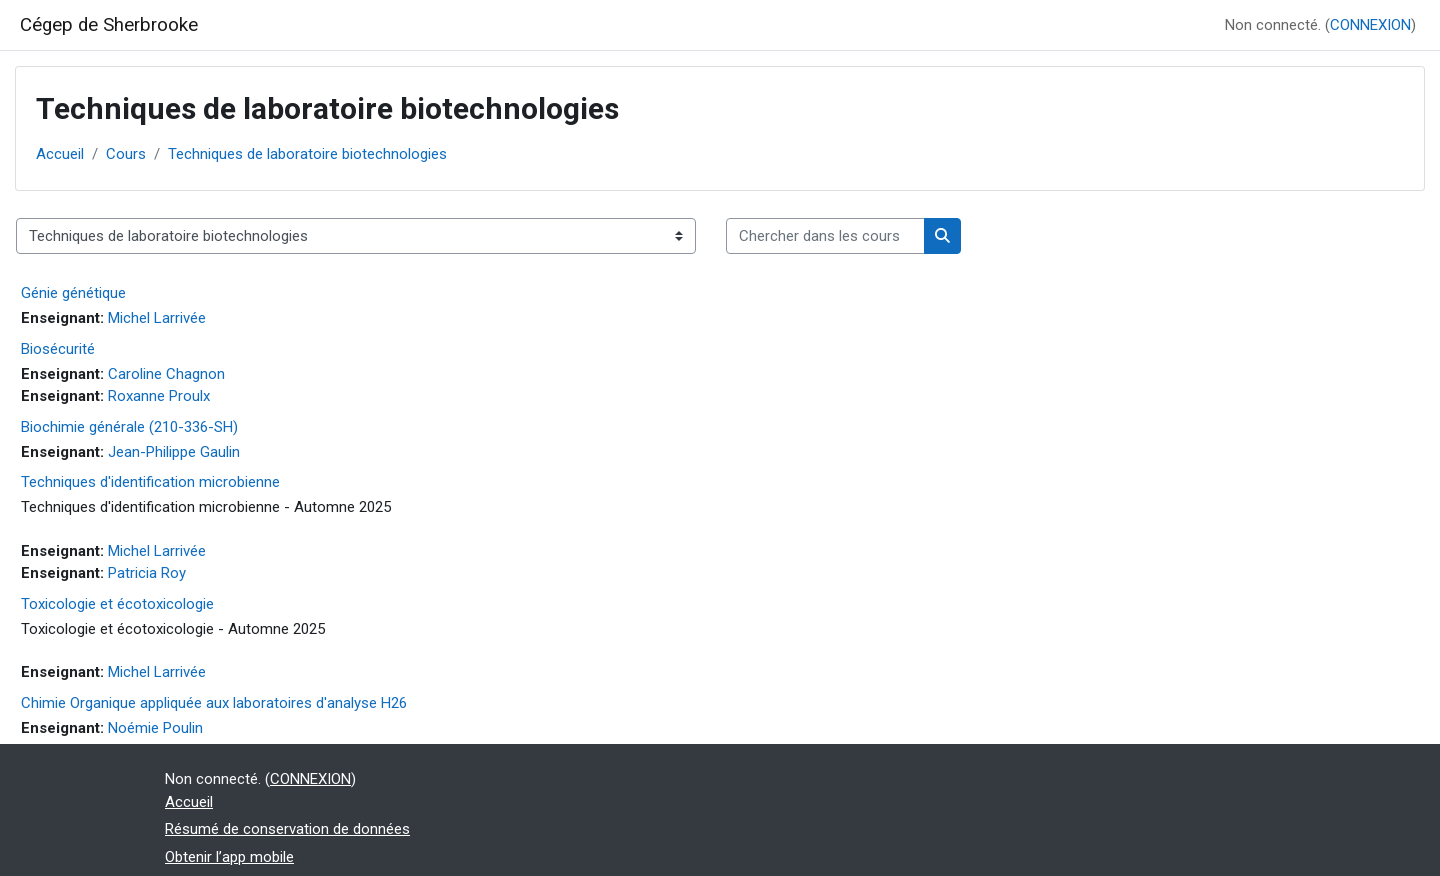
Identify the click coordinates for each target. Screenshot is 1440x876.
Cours (126, 154)
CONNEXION (1370, 25)
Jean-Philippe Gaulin (174, 452)
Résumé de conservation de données (287, 829)
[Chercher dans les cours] (825, 236)
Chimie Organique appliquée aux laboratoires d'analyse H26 (214, 703)
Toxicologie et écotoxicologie (117, 604)
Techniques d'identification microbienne (150, 482)
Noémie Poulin (155, 728)
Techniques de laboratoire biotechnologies (307, 154)
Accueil (60, 154)
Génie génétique (73, 293)
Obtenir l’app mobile (229, 857)
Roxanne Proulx (159, 396)
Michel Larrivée (157, 318)
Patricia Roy (147, 573)
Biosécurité (58, 349)
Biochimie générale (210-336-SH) (129, 427)
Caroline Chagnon (166, 374)
